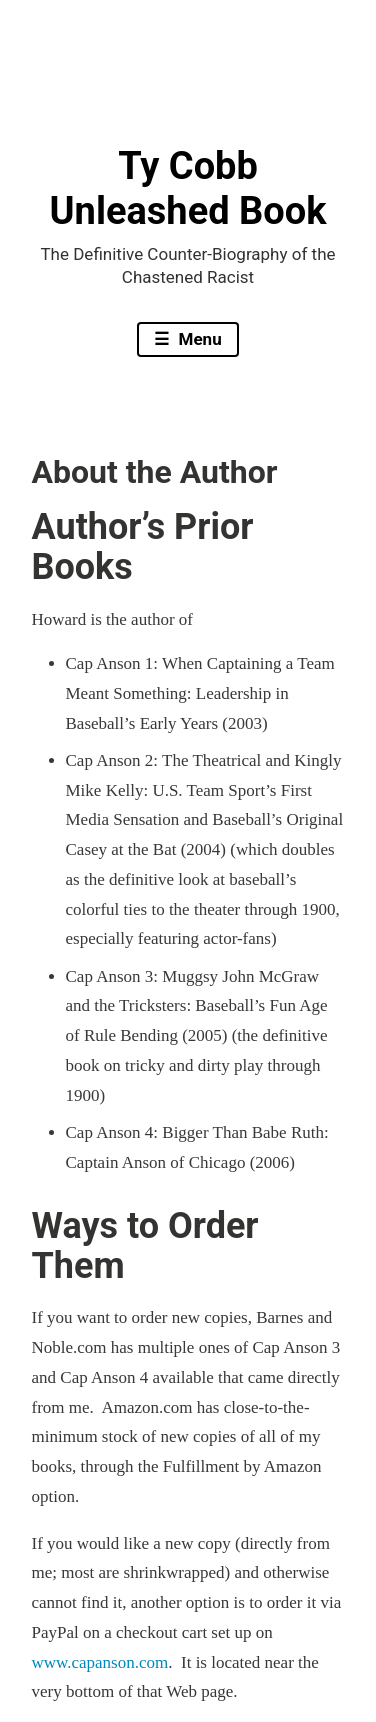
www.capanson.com (100, 1662)
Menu (197, 339)
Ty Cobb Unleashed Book (188, 189)
